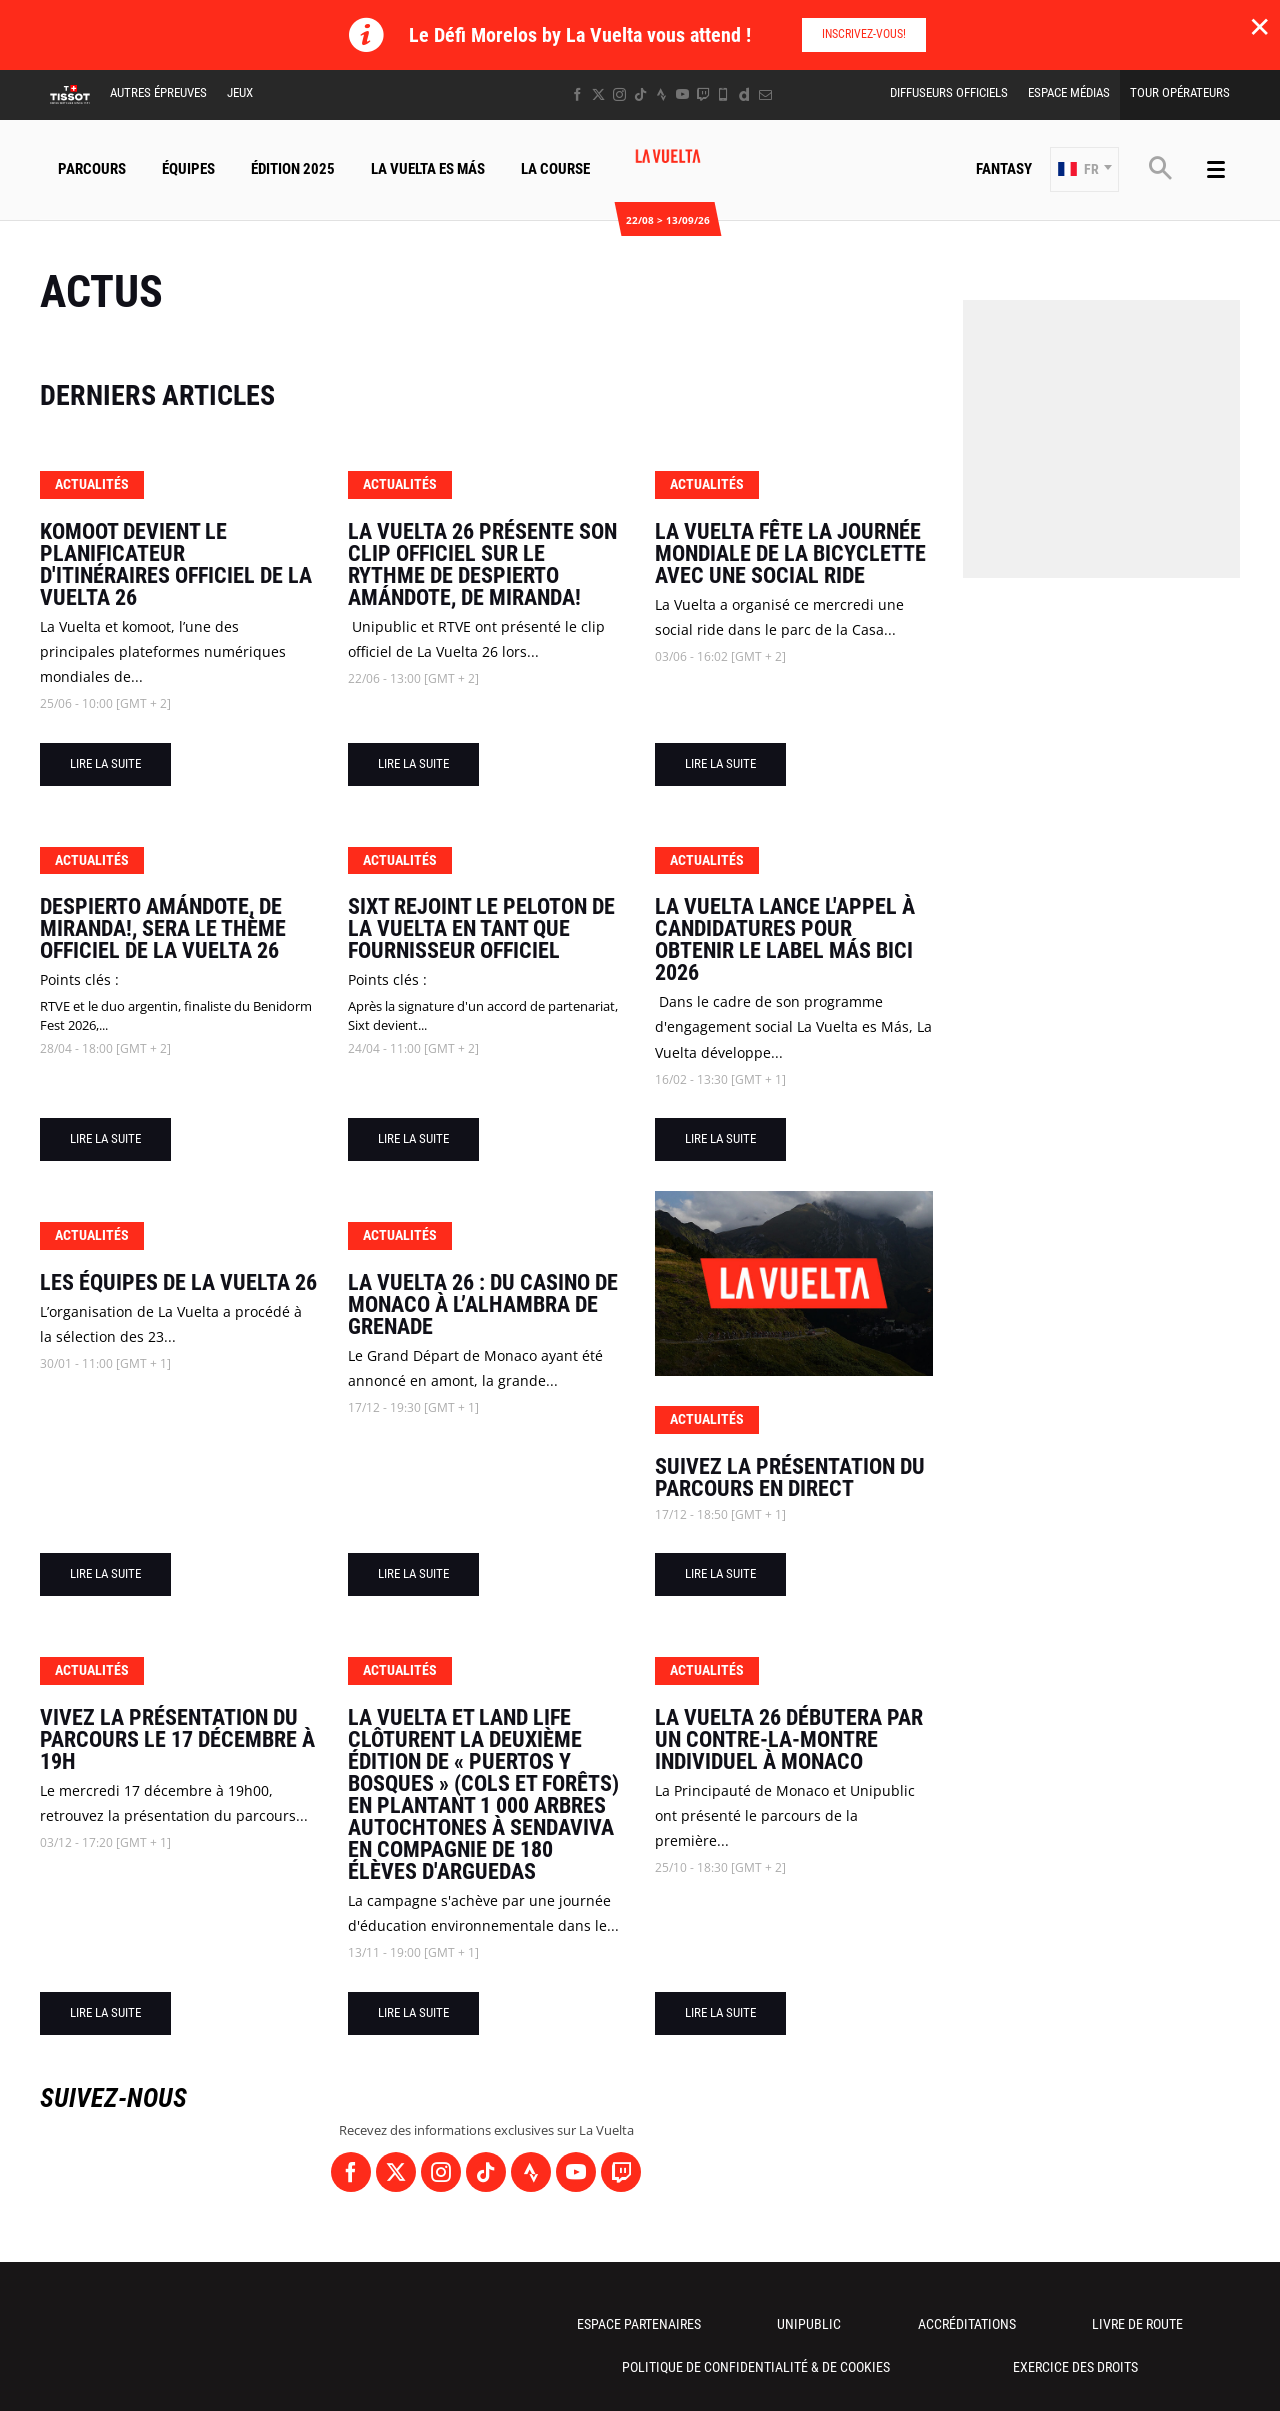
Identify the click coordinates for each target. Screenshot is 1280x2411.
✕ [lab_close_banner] (1259, 26)
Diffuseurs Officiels (949, 92)
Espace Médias (1069, 92)
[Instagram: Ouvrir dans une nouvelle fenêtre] (619, 94)
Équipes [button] (188, 169)
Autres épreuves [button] (158, 92)
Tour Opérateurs (1180, 92)
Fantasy (1004, 169)
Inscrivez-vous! (864, 34)
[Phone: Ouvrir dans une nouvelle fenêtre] (723, 94)
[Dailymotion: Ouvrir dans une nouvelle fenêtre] (744, 94)
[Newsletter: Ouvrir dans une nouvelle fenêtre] (765, 94)
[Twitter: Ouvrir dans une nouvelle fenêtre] (598, 94)
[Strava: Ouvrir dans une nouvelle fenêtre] (661, 94)
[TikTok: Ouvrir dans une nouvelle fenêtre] (640, 94)
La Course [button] (555, 169)
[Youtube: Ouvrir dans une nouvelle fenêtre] (682, 94)
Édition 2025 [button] (293, 169)
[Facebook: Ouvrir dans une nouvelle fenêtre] (577, 94)
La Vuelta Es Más (428, 169)
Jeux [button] (240, 92)
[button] (1084, 169)
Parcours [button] (92, 169)
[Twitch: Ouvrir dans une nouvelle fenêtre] (703, 94)
